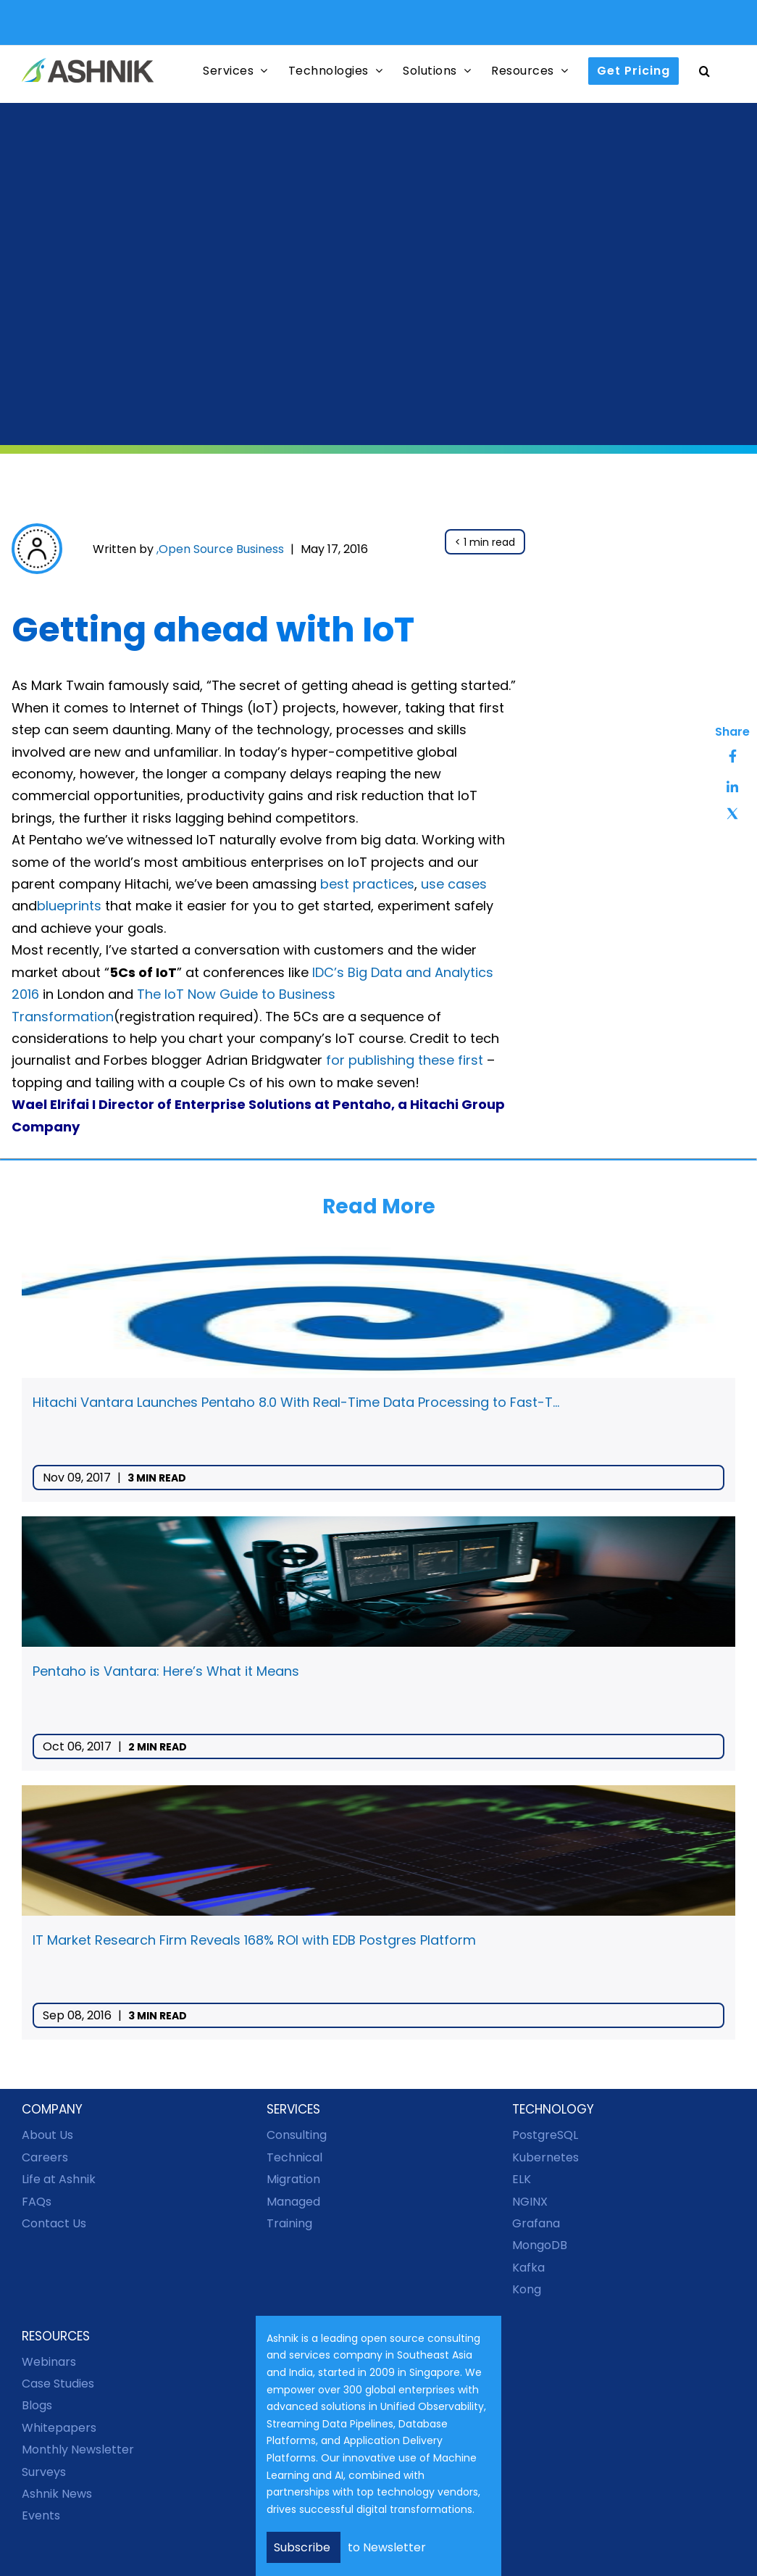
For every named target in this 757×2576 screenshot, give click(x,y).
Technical (294, 2157)
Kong (526, 2289)
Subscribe (303, 2547)
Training (289, 2223)
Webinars (49, 2361)
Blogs (37, 2405)
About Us (47, 2135)
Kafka (528, 2267)
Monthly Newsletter (78, 2449)
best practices (367, 884)
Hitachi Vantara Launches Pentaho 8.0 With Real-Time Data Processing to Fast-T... (296, 1402)
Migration (293, 2179)
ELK (521, 2179)
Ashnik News (57, 2493)
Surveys (44, 2472)
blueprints (69, 906)
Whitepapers (59, 2427)
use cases (454, 884)
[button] (705, 70)
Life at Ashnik (59, 2179)
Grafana (536, 2223)
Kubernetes (545, 2157)
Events (41, 2515)
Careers (45, 2157)
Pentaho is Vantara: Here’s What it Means (166, 1671)
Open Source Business (221, 549)
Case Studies (58, 2383)
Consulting (297, 2135)
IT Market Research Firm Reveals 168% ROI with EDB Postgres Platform (254, 1940)
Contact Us (54, 2223)
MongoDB (539, 2245)
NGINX (530, 2201)
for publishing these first (404, 1060)
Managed (293, 2201)
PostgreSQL (545, 2135)
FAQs (36, 2201)
